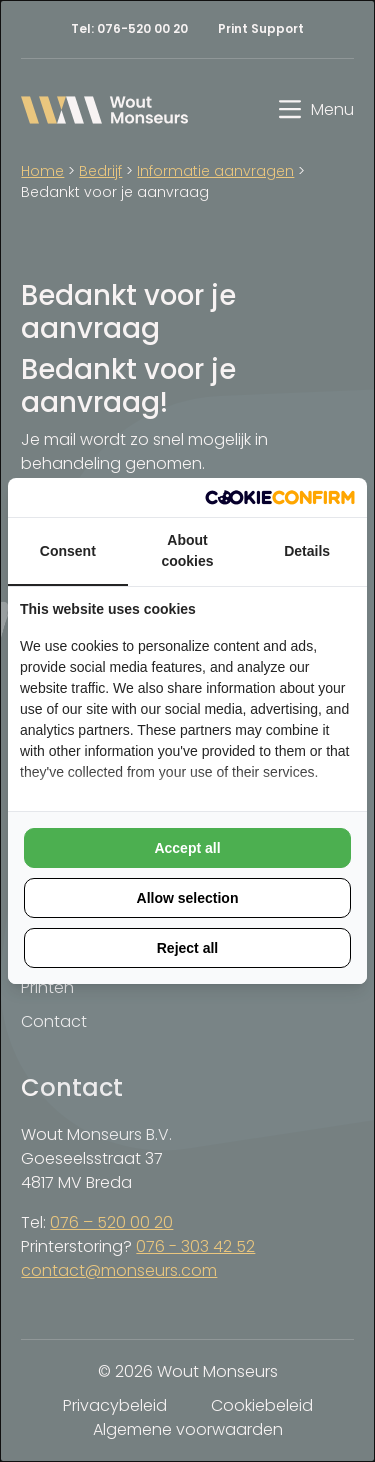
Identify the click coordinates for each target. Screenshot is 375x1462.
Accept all (187, 848)
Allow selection (188, 898)
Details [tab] (307, 551)
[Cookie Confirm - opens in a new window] (280, 497)
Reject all (187, 948)
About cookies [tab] (187, 550)
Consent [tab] (68, 551)
